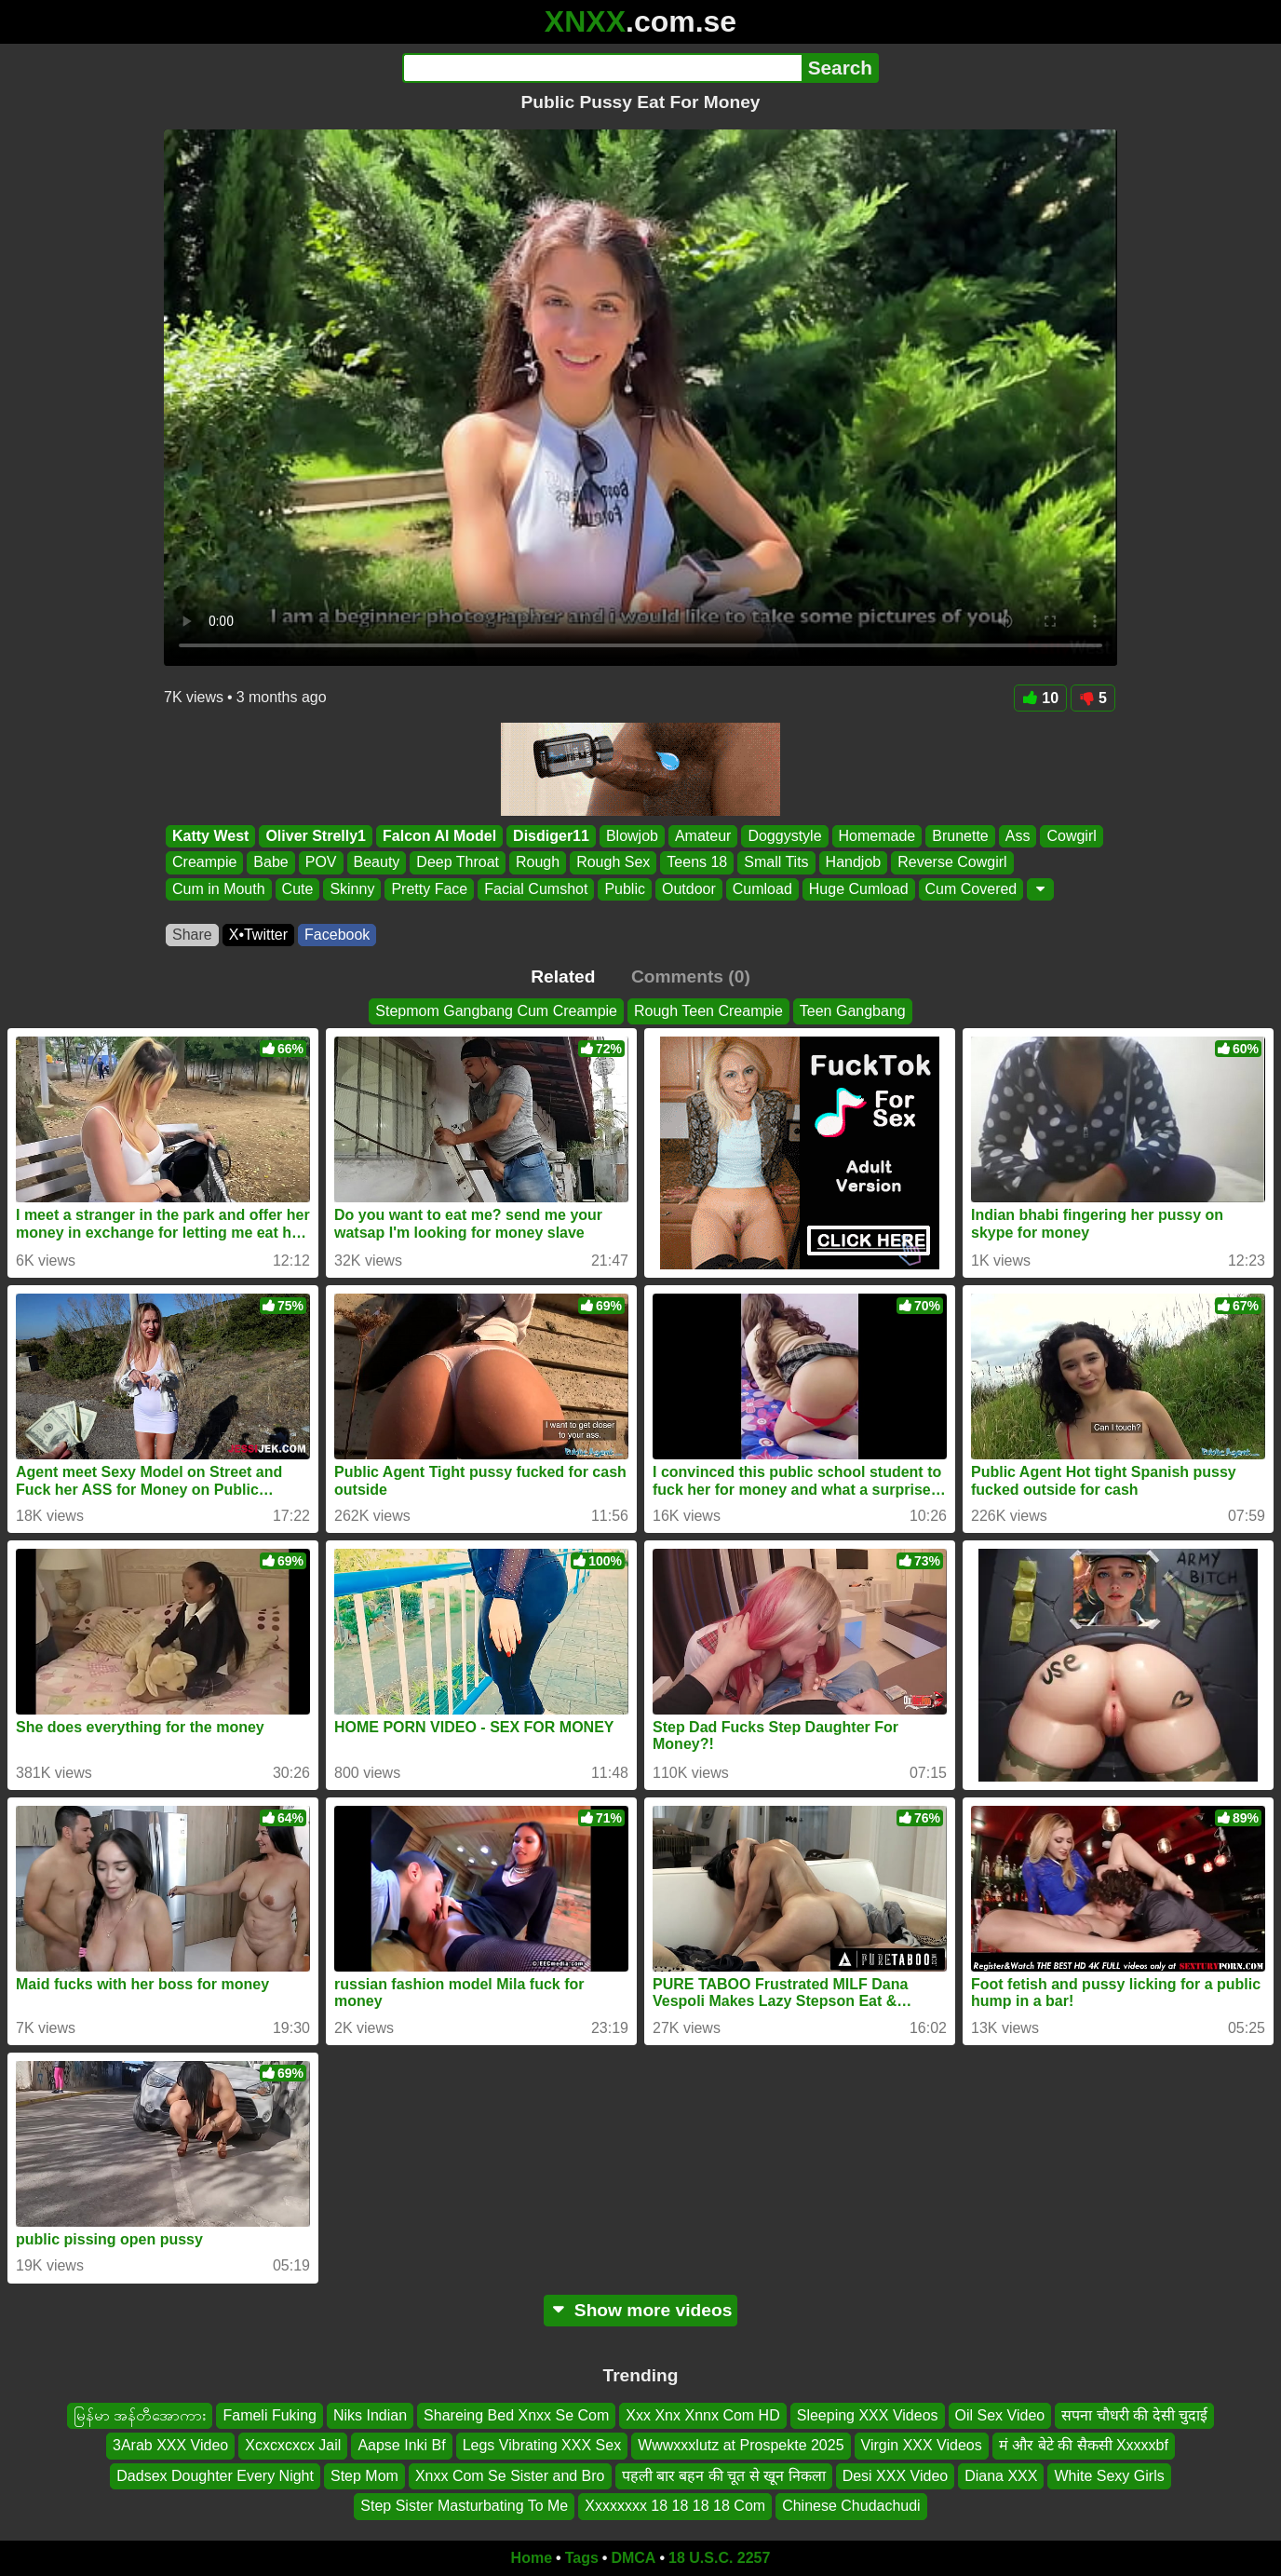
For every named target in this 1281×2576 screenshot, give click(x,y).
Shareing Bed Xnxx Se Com (516, 2415)
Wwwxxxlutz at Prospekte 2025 (740, 2445)
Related (563, 976)
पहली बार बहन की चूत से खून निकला (724, 2476)
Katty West (210, 836)
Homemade (877, 836)
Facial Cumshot (535, 889)
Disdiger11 (551, 836)
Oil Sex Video (1000, 2415)
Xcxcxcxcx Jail (293, 2445)
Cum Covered (971, 889)
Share (192, 934)
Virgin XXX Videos (921, 2445)
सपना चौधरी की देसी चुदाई (1134, 2415)
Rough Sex (613, 863)
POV (321, 863)
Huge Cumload (859, 889)
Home (531, 2558)
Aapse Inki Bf (401, 2445)
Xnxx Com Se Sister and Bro (510, 2476)
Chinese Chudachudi (851, 2506)
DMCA (633, 2558)
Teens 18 (697, 863)
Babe (270, 863)
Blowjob (632, 836)
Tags (582, 2558)
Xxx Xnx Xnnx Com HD (702, 2415)
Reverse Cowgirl (951, 863)
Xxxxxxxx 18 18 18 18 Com (675, 2506)
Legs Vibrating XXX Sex (542, 2445)
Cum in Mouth (218, 889)
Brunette (960, 836)
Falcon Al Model (439, 836)
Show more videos (641, 2310)
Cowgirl (1071, 836)
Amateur (703, 836)
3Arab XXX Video (170, 2445)
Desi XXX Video (896, 2476)
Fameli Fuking (269, 2415)
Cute (298, 889)
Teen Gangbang (853, 1011)
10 (1040, 698)
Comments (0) (690, 976)
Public (624, 889)
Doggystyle (784, 836)
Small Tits (776, 863)
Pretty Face (429, 889)
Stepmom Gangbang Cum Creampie (496, 1011)
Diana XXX (1000, 2476)
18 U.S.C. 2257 (719, 2558)
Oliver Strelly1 (315, 836)
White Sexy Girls (1109, 2476)
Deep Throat (457, 863)
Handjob (854, 863)
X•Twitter (258, 934)
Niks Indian (370, 2415)
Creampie (204, 863)
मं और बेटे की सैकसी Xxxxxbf (1083, 2445)
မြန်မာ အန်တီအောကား (140, 2415)
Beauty (377, 863)
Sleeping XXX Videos (867, 2415)
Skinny (352, 889)
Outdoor (689, 889)
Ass (1018, 836)
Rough (538, 863)
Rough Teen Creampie (708, 1011)
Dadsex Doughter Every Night (215, 2476)
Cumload (762, 889)
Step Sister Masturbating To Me (464, 2506)
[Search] (602, 68)
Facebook (337, 934)
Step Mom (364, 2476)
